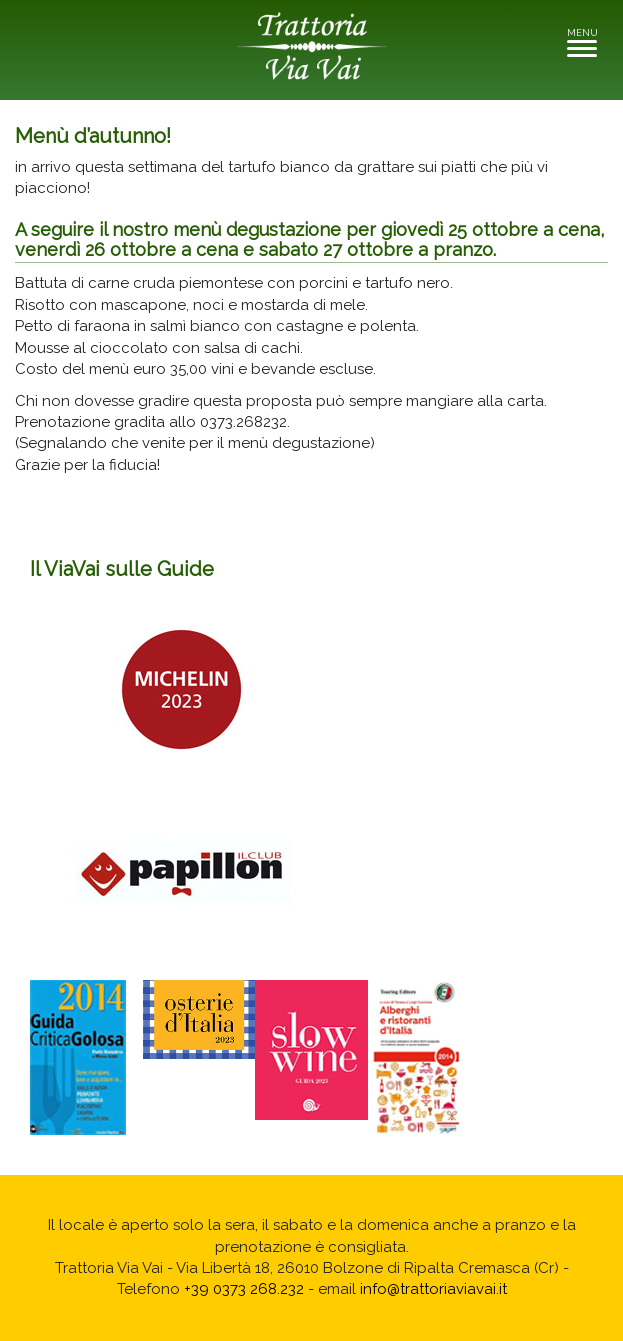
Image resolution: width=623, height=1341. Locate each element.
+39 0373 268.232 (244, 1289)
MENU (587, 41)
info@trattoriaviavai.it (433, 1289)
